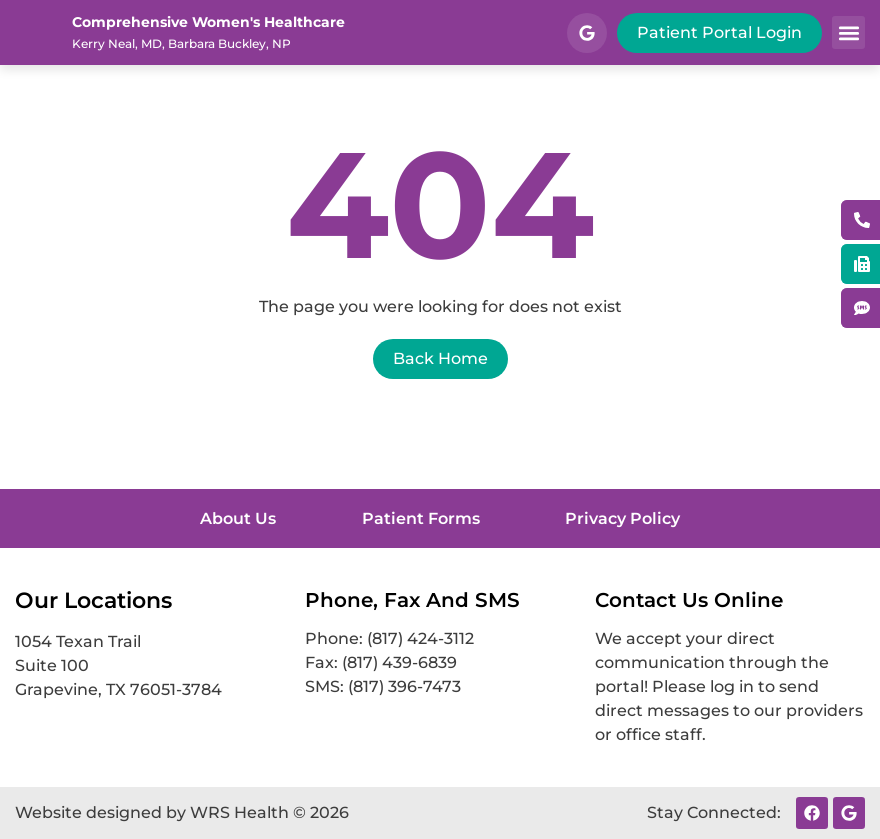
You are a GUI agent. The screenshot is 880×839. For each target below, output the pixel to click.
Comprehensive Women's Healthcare (208, 22)
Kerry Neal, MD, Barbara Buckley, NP (181, 43)
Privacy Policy (637, 518)
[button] (848, 32)
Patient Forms (421, 518)
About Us (224, 518)
